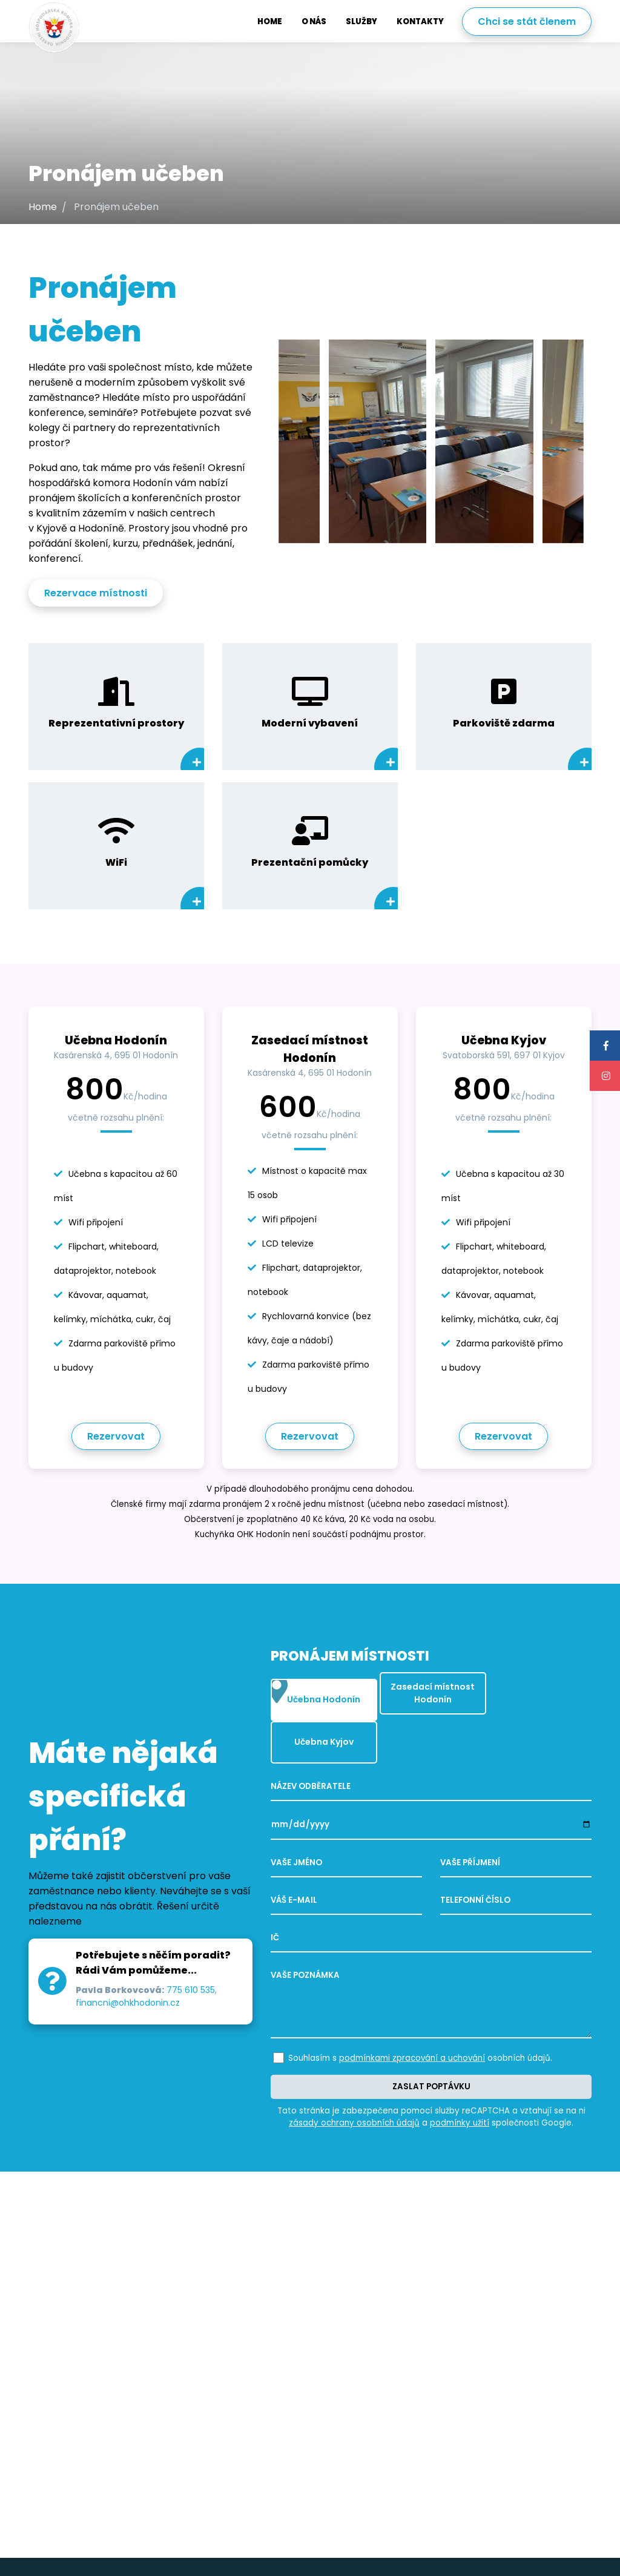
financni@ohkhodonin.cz (128, 1981)
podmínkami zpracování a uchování (412, 2015)
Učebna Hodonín (315, 1692)
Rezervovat (116, 1436)
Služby (361, 21)
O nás (314, 21)
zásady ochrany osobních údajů (354, 2080)
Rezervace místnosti (95, 593)
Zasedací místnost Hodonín (425, 1688)
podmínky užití (459, 2080)
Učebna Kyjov (527, 1692)
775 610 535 (191, 1968)
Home (269, 21)
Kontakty (420, 21)
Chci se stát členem (527, 21)
